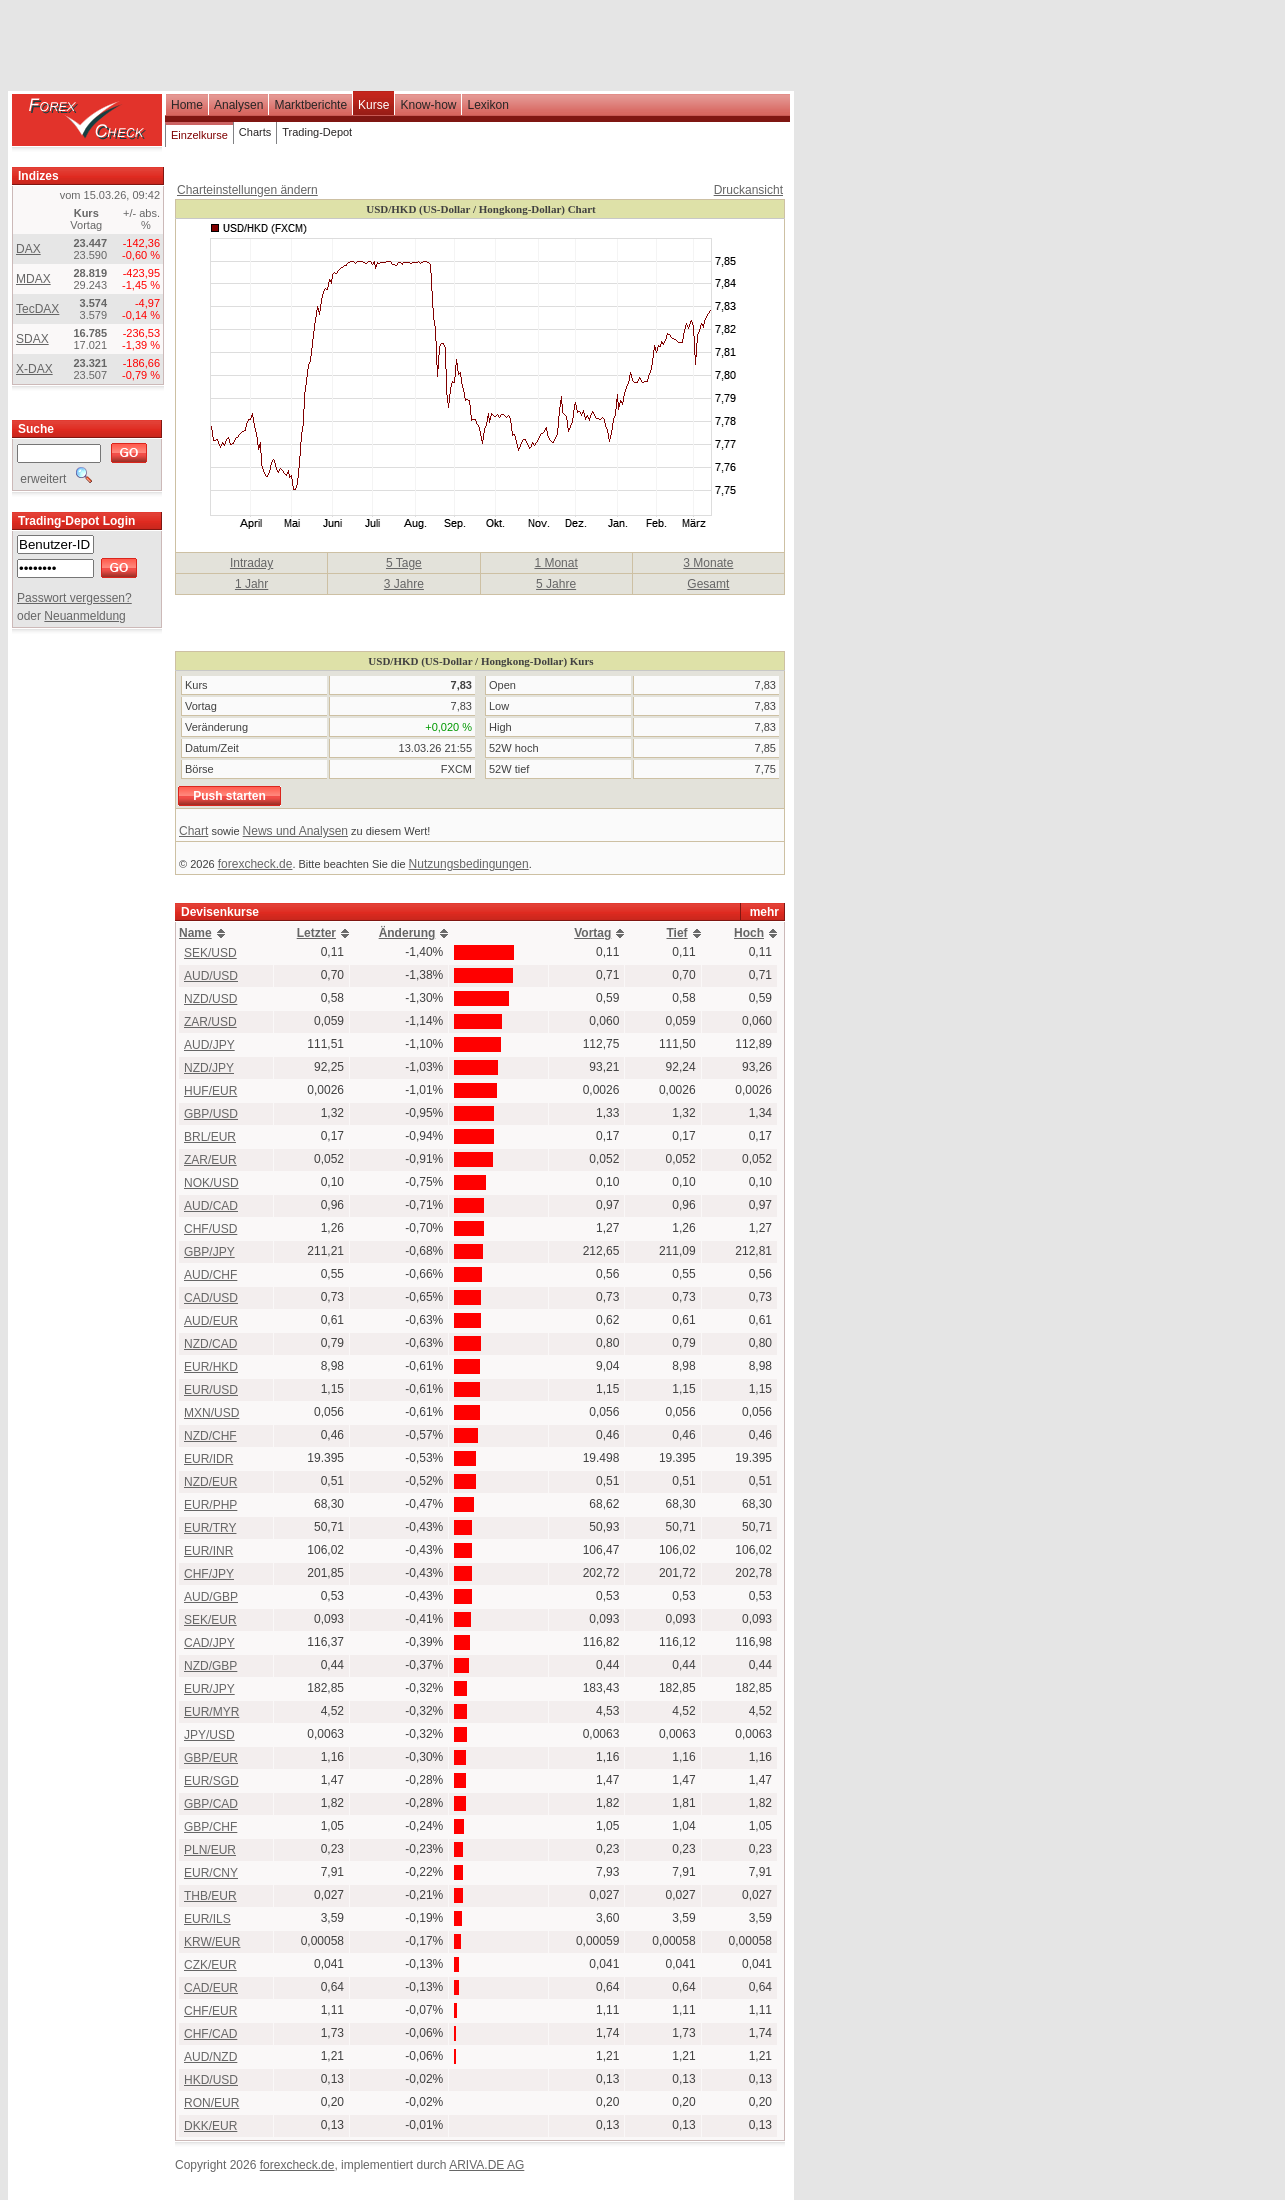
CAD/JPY (209, 1643)
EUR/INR (208, 1551)
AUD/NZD (210, 2057)
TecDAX (37, 309)
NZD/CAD (210, 1344)
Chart (193, 831)
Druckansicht (748, 190)
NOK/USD (211, 1183)
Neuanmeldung (84, 616)
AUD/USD (211, 976)
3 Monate (708, 563)
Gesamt (708, 584)
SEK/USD (210, 953)
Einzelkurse (199, 135)
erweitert (54, 479)
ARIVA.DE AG (486, 2165)
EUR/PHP (210, 1505)
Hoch (749, 933)
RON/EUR (211, 2103)
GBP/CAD (211, 1804)
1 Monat (555, 563)
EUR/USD (211, 1390)
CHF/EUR (210, 2011)
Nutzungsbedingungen (469, 864)
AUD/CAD (211, 1206)
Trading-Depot (317, 132)
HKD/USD (211, 2080)
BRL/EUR (210, 1137)
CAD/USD (211, 1298)
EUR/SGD (211, 1781)
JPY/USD (209, 1735)
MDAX (33, 279)
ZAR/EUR (210, 1160)
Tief (677, 933)
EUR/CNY (211, 1873)
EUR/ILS (207, 1919)
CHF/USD (210, 1229)
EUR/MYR (211, 1712)
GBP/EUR (211, 1758)
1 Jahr (251, 584)
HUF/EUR (210, 1091)
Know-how (428, 105)
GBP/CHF (210, 1827)
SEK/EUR (210, 1620)
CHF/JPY (209, 1574)
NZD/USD (210, 999)
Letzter (316, 933)
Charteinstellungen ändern (247, 190)
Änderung (407, 933)
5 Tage (404, 563)
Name (195, 933)
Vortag (592, 933)
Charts (255, 132)
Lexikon (487, 105)
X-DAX (34, 369)
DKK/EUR (210, 2126)
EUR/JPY (209, 1689)
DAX (28, 249)
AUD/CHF (210, 1275)
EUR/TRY (210, 1528)
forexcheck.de (255, 864)
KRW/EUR (212, 1942)
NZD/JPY (209, 1068)
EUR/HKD (211, 1367)
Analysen (238, 105)
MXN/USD (211, 1413)
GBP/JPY (209, 1252)
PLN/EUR (210, 1850)
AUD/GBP (211, 1597)
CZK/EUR (210, 1965)
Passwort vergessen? (74, 598)
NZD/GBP (210, 1666)
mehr (764, 912)
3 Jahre (404, 584)
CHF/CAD (210, 2034)
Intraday (251, 563)
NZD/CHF (210, 1436)
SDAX (32, 339)
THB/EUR (210, 1896)
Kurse (373, 105)
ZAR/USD (210, 1022)
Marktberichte (310, 105)
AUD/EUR (211, 1321)
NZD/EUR (210, 1482)
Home (187, 105)
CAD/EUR (211, 1988)
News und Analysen (295, 831)
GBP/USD (211, 1114)
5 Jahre (556, 584)
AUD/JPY (209, 1045)
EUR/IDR (208, 1459)
